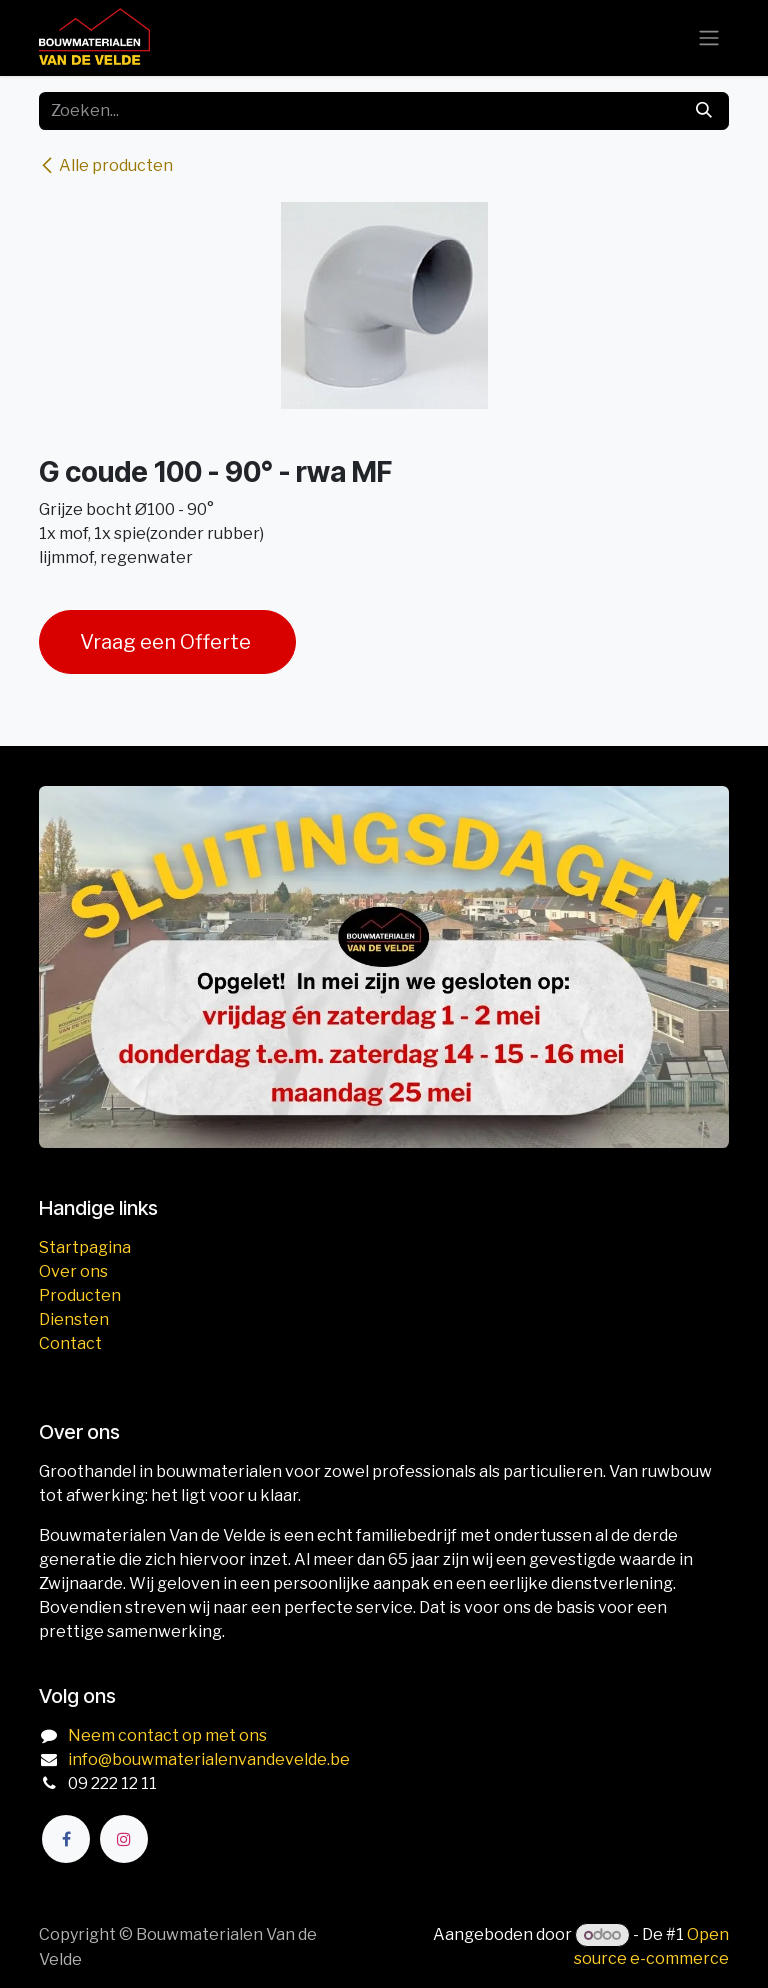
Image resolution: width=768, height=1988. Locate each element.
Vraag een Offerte (167, 642)
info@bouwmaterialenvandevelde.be (209, 1759)
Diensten (74, 1319)
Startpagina (85, 1247)
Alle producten (106, 165)
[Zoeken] (704, 111)
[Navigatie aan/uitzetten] (709, 38)
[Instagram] (124, 1839)
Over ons (73, 1271)
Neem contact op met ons (167, 1735)
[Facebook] (66, 1839)
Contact (70, 1343)
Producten (80, 1295)
